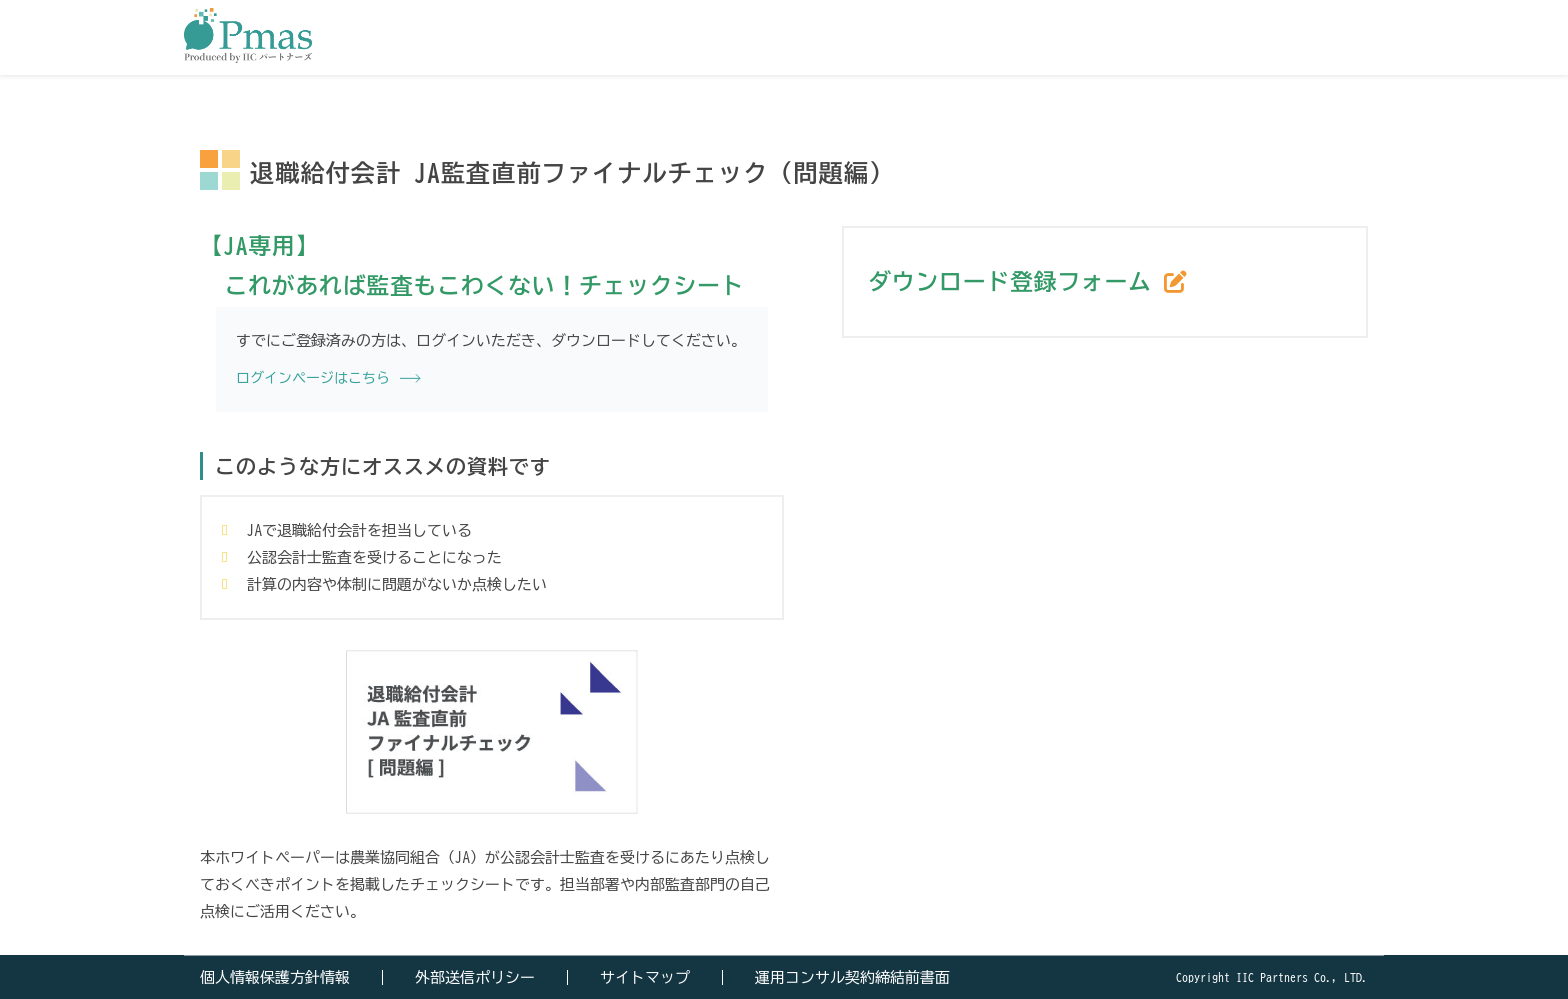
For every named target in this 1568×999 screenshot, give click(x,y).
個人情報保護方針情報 (275, 977)
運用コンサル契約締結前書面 (852, 977)
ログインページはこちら (313, 378)
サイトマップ (645, 977)
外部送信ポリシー (475, 977)
